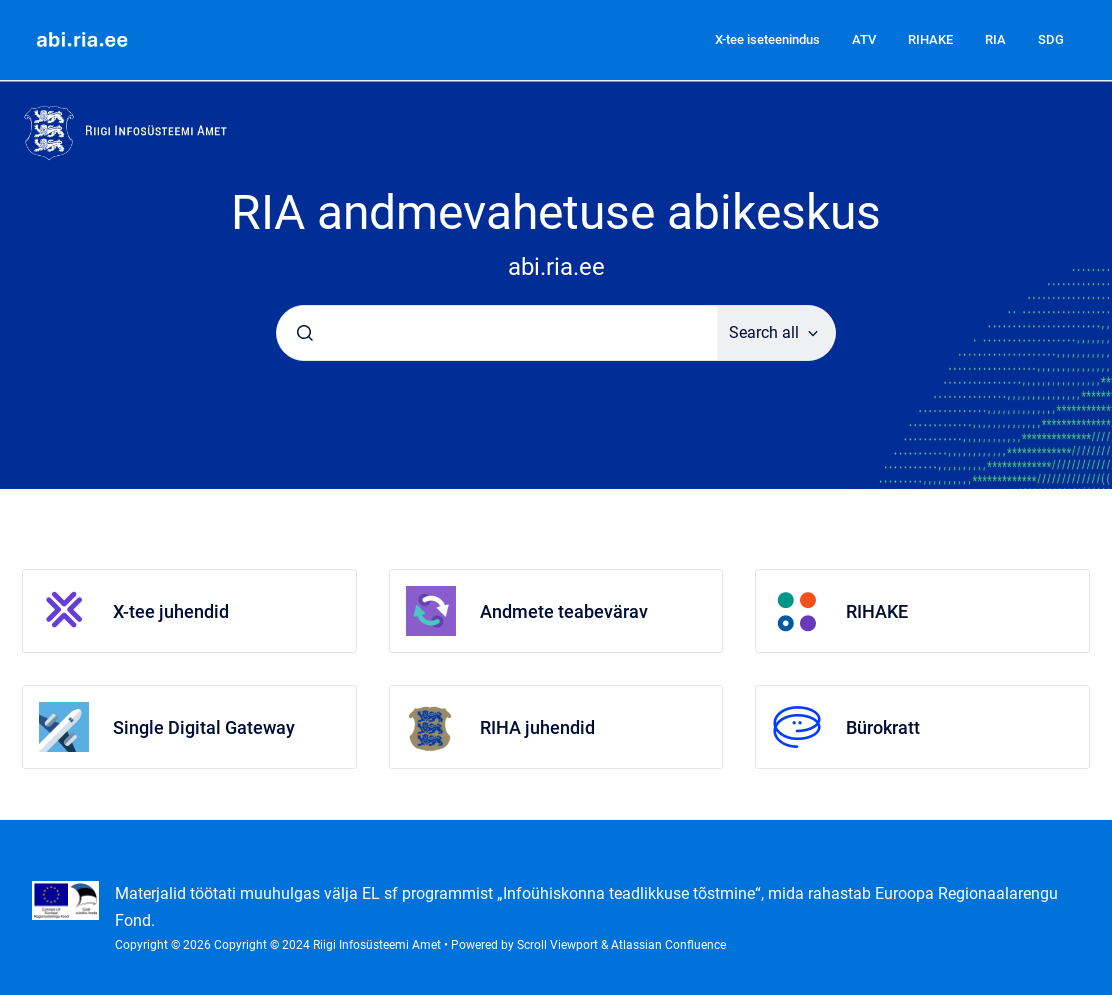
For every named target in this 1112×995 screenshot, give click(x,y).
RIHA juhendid (537, 727)
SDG (1051, 39)
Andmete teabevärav (564, 611)
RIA (995, 39)
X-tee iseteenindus (767, 39)
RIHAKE (930, 39)
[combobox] (497, 333)
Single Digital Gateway (204, 727)
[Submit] (305, 333)
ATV (864, 39)
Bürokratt (883, 727)
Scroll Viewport (559, 945)
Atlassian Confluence (668, 945)
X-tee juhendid (171, 611)
